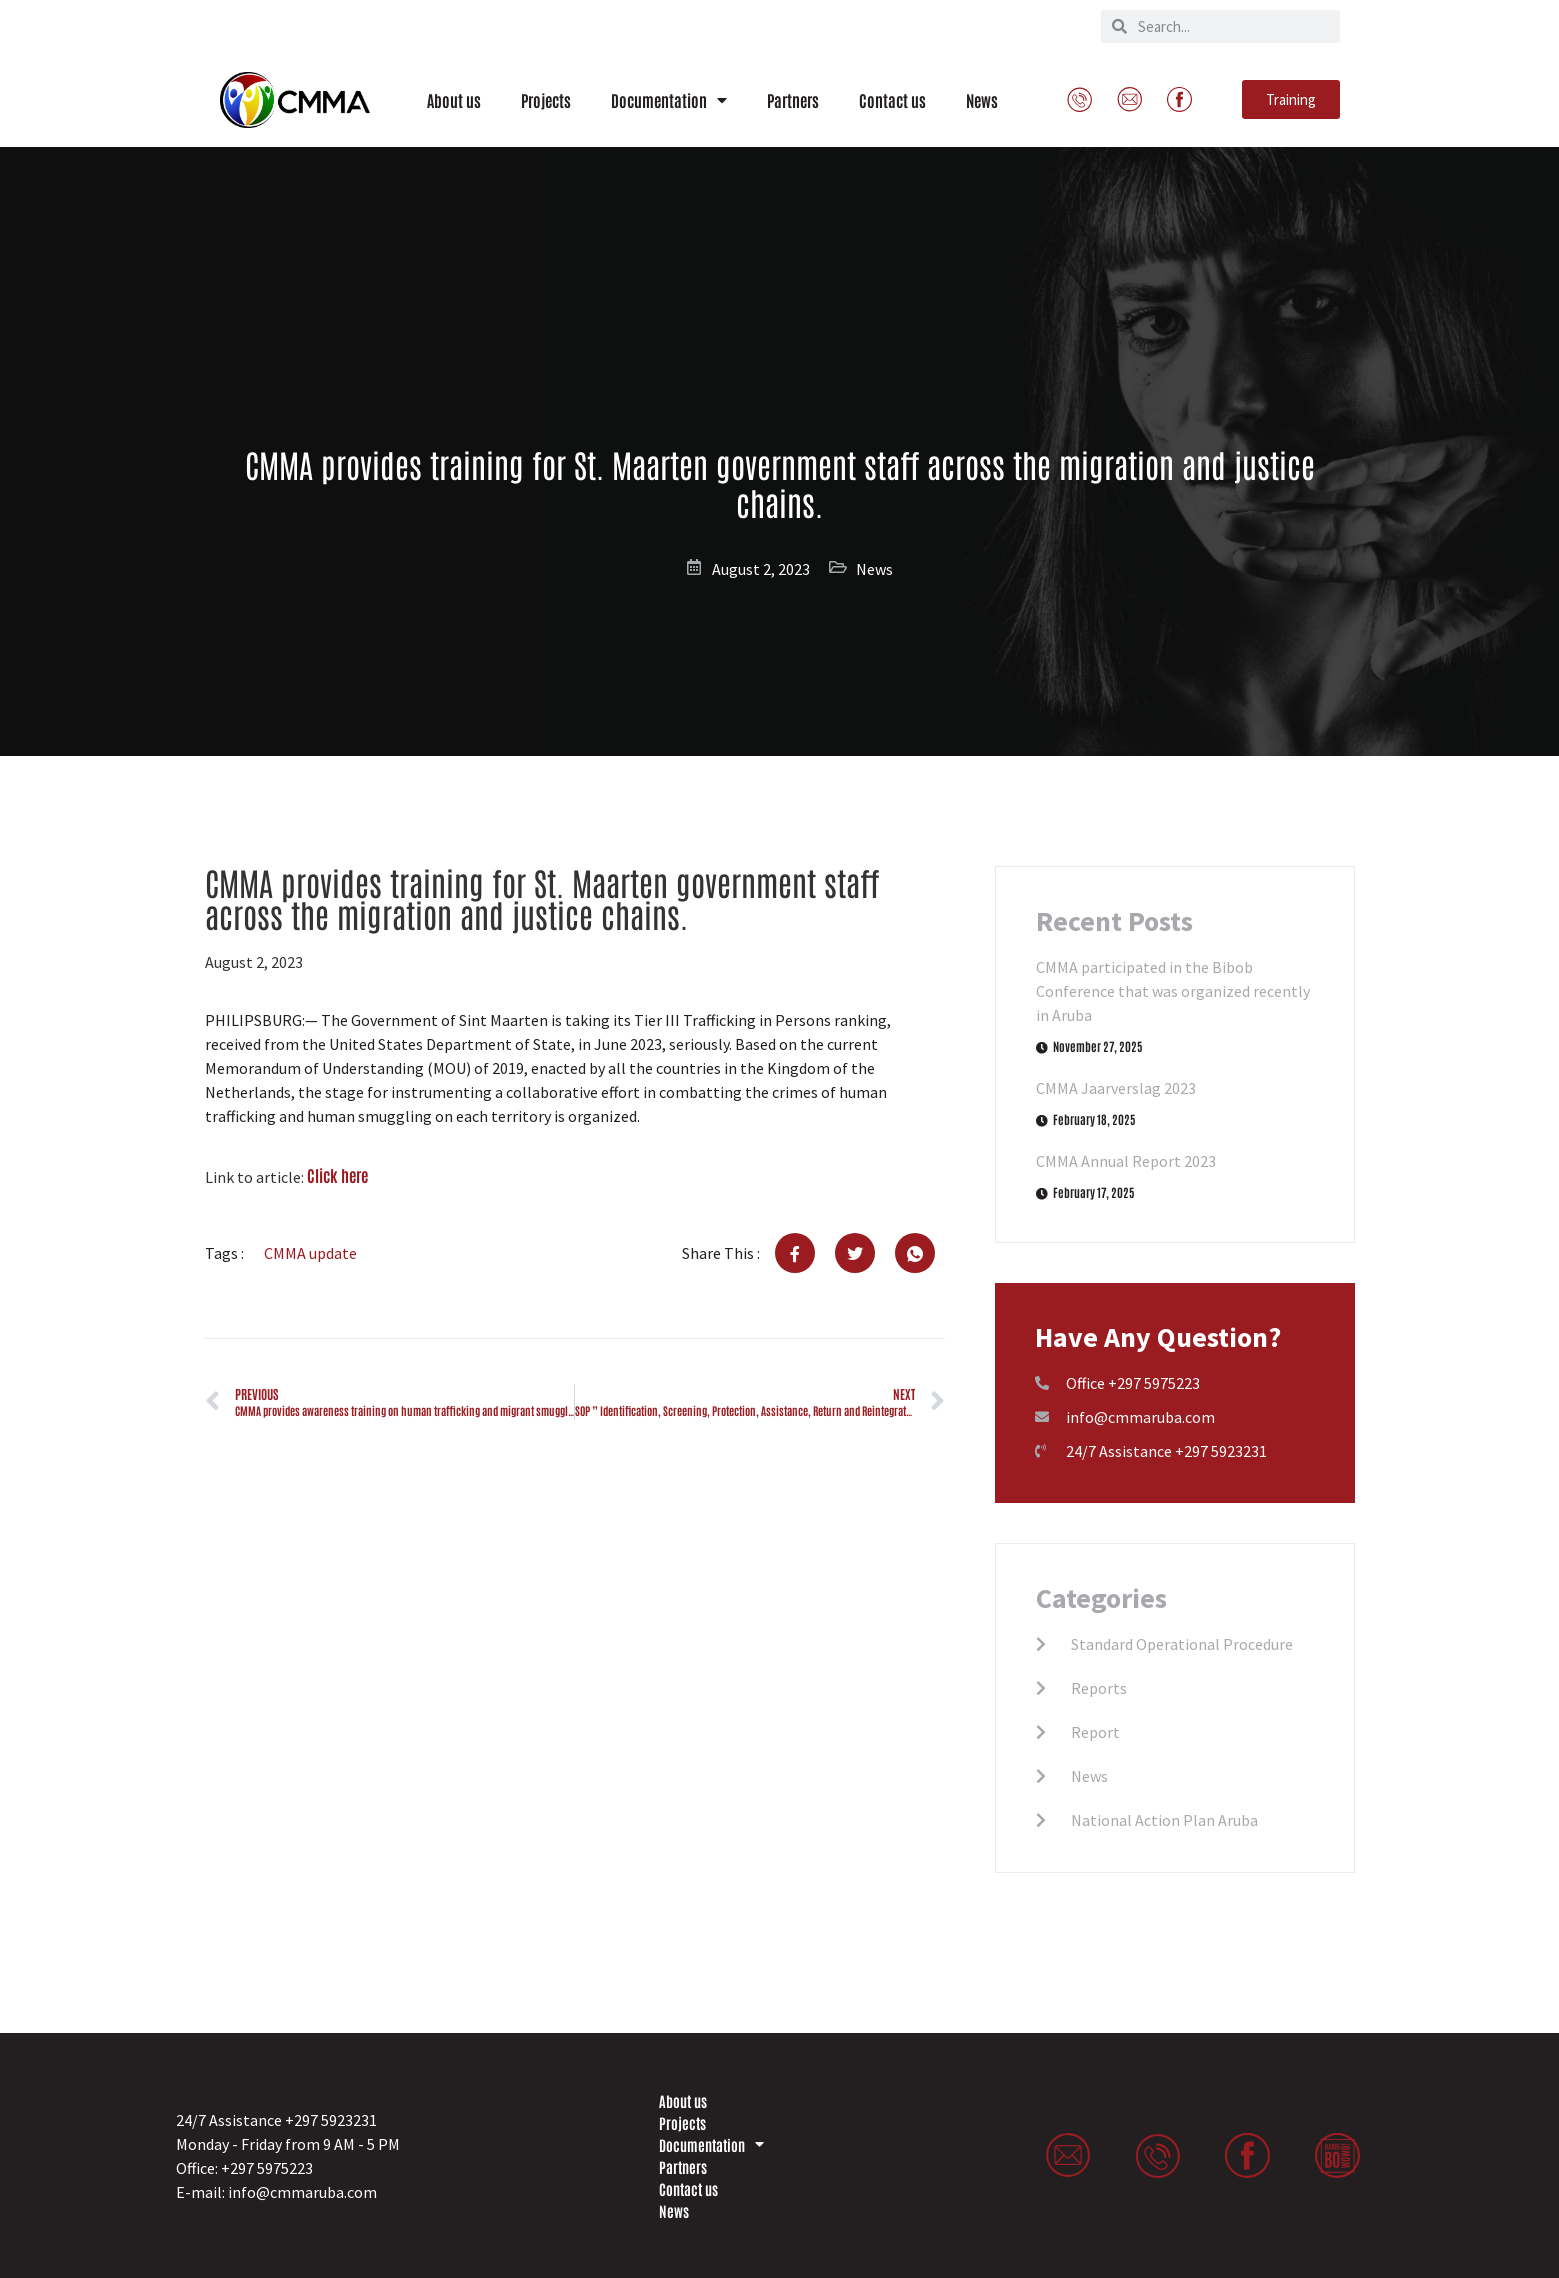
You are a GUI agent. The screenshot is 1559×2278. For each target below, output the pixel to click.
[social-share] (795, 1253)
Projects (546, 100)
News (982, 100)
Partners (793, 100)
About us (454, 100)
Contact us (892, 100)
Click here (337, 1175)
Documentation (669, 100)
